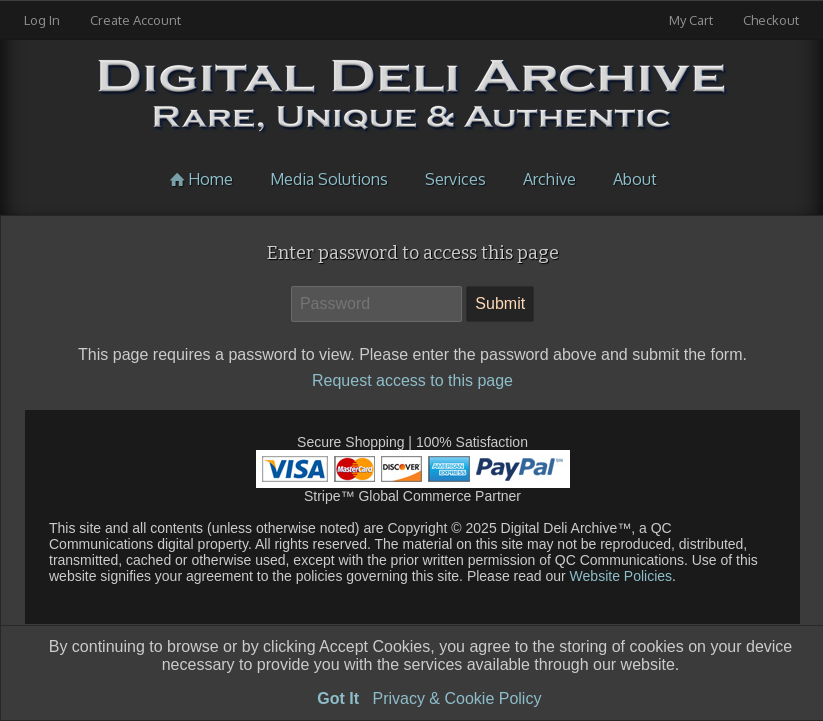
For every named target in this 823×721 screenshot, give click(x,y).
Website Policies (619, 576)
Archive (549, 179)
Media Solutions (329, 179)
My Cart (692, 20)
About (635, 179)
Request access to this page (412, 380)
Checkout (771, 20)
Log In (42, 20)
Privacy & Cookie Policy (456, 698)
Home (199, 179)
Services (455, 179)
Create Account (135, 20)
